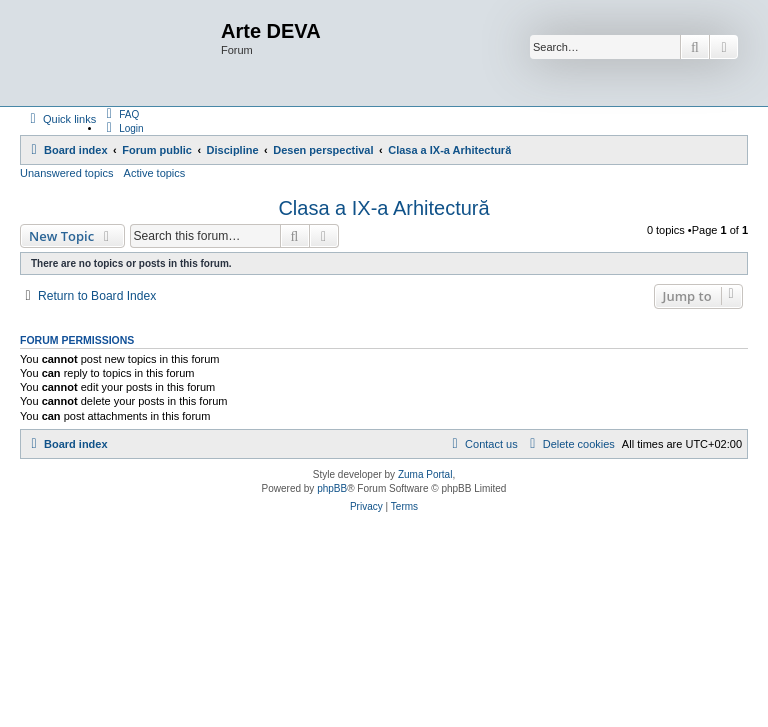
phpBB (332, 488)
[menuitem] (120, 114)
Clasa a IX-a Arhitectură (383, 208)
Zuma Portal (425, 474)
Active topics (155, 173)
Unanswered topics (67, 173)
